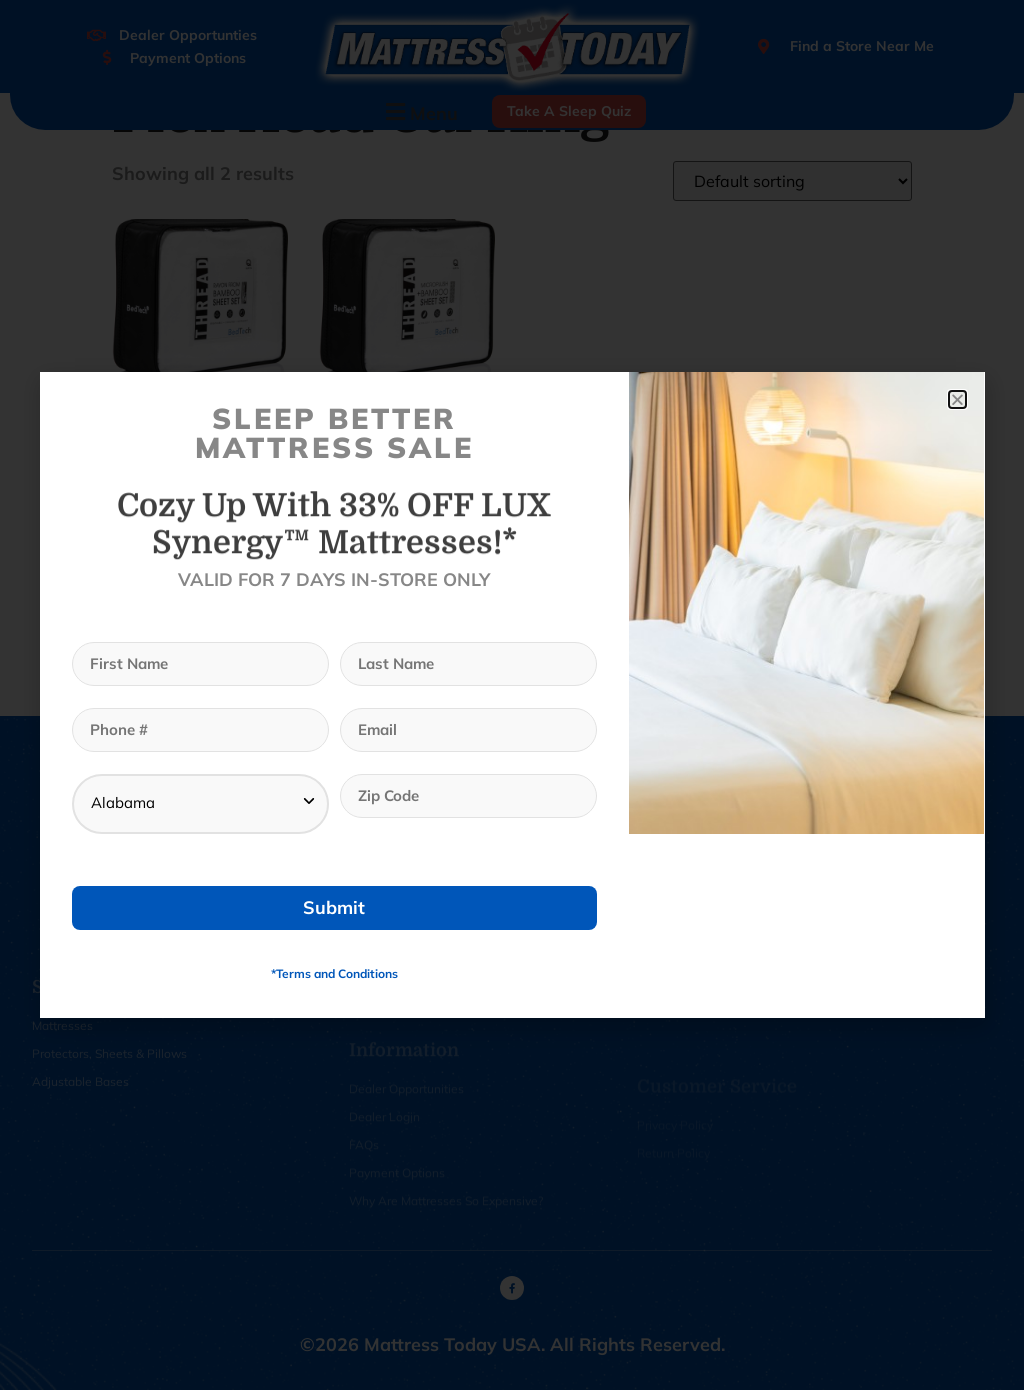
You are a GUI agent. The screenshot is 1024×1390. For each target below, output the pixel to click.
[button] (957, 399)
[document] (512, 695)
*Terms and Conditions (334, 973)
